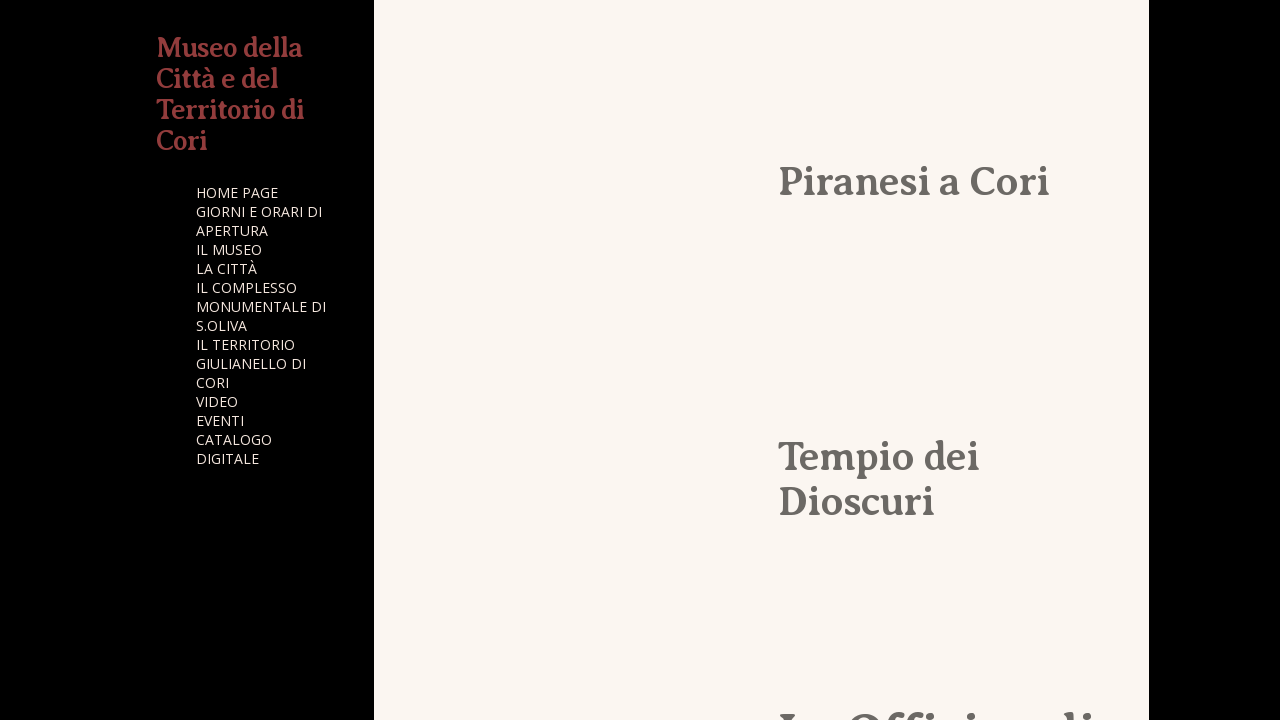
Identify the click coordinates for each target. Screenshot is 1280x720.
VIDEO (217, 401)
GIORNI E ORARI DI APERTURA (259, 221)
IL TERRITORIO (245, 344)
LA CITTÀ (226, 268)
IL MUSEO (229, 249)
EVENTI (220, 420)
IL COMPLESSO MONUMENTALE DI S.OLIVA (261, 306)
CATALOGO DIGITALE (234, 449)
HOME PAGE (237, 192)
